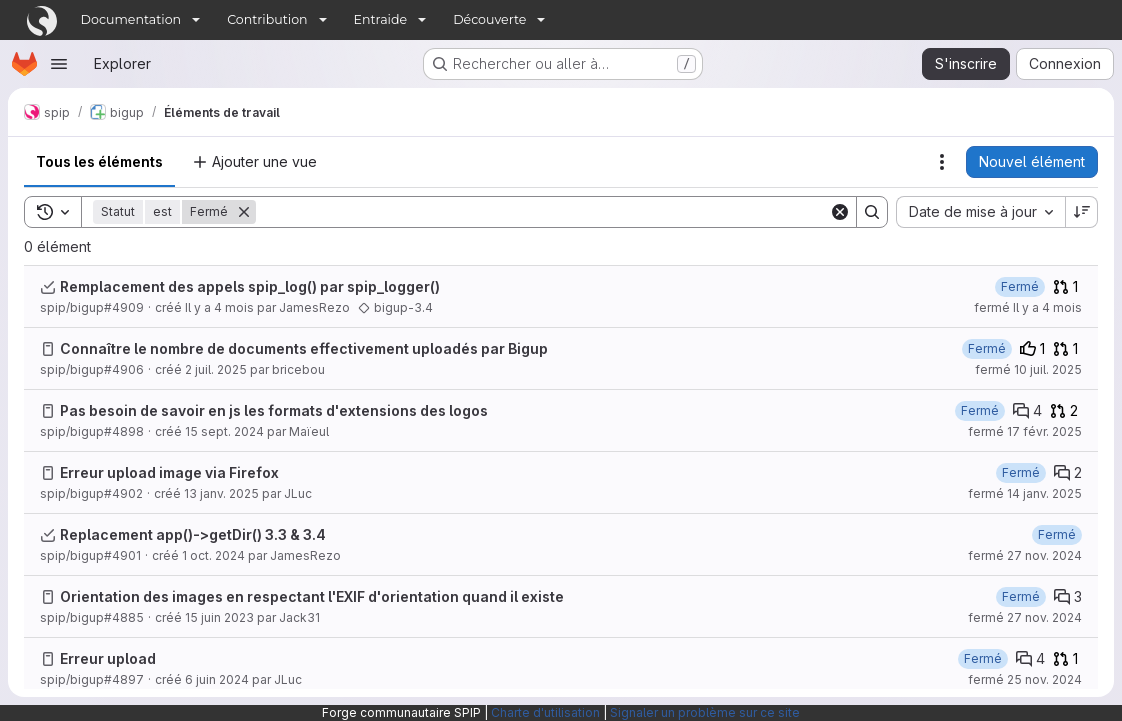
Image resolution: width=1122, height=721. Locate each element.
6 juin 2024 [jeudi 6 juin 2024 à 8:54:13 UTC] (217, 679)
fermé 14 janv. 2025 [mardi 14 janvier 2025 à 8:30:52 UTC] (1025, 493)
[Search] (542, 212)
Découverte (489, 19)
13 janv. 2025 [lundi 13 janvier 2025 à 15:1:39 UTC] (221, 493)
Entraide (381, 19)
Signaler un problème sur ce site (705, 712)
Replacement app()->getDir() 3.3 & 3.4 (193, 534)
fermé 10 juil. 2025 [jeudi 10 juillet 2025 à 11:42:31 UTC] (1028, 369)
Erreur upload (108, 658)
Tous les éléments (99, 161)
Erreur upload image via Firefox (169, 472)
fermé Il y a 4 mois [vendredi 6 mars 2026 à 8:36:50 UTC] (1028, 307)
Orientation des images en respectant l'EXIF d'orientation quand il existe (312, 596)
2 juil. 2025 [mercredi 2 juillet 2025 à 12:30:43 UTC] (216, 369)
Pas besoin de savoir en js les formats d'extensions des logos (274, 410)
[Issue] (48, 349)
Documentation (131, 19)
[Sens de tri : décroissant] (1082, 212)
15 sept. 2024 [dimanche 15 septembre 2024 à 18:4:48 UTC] (224, 431)
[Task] (48, 287)
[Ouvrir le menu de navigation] (59, 64)
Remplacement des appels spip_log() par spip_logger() (250, 286)
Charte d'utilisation (545, 712)
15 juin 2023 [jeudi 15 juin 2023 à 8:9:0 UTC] (219, 617)
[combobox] (980, 212)
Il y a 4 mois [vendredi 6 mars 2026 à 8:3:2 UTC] (219, 307)
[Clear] (840, 212)
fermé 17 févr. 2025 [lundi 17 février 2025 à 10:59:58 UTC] (1025, 431)
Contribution (267, 19)
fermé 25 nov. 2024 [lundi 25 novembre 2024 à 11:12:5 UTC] (1025, 679)
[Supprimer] (244, 212)
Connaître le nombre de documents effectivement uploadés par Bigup (304, 348)
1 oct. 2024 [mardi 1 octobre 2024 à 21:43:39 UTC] (213, 555)
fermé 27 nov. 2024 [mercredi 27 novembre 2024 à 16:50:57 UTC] (1025, 555)
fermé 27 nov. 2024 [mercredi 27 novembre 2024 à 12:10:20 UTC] (1025, 617)
